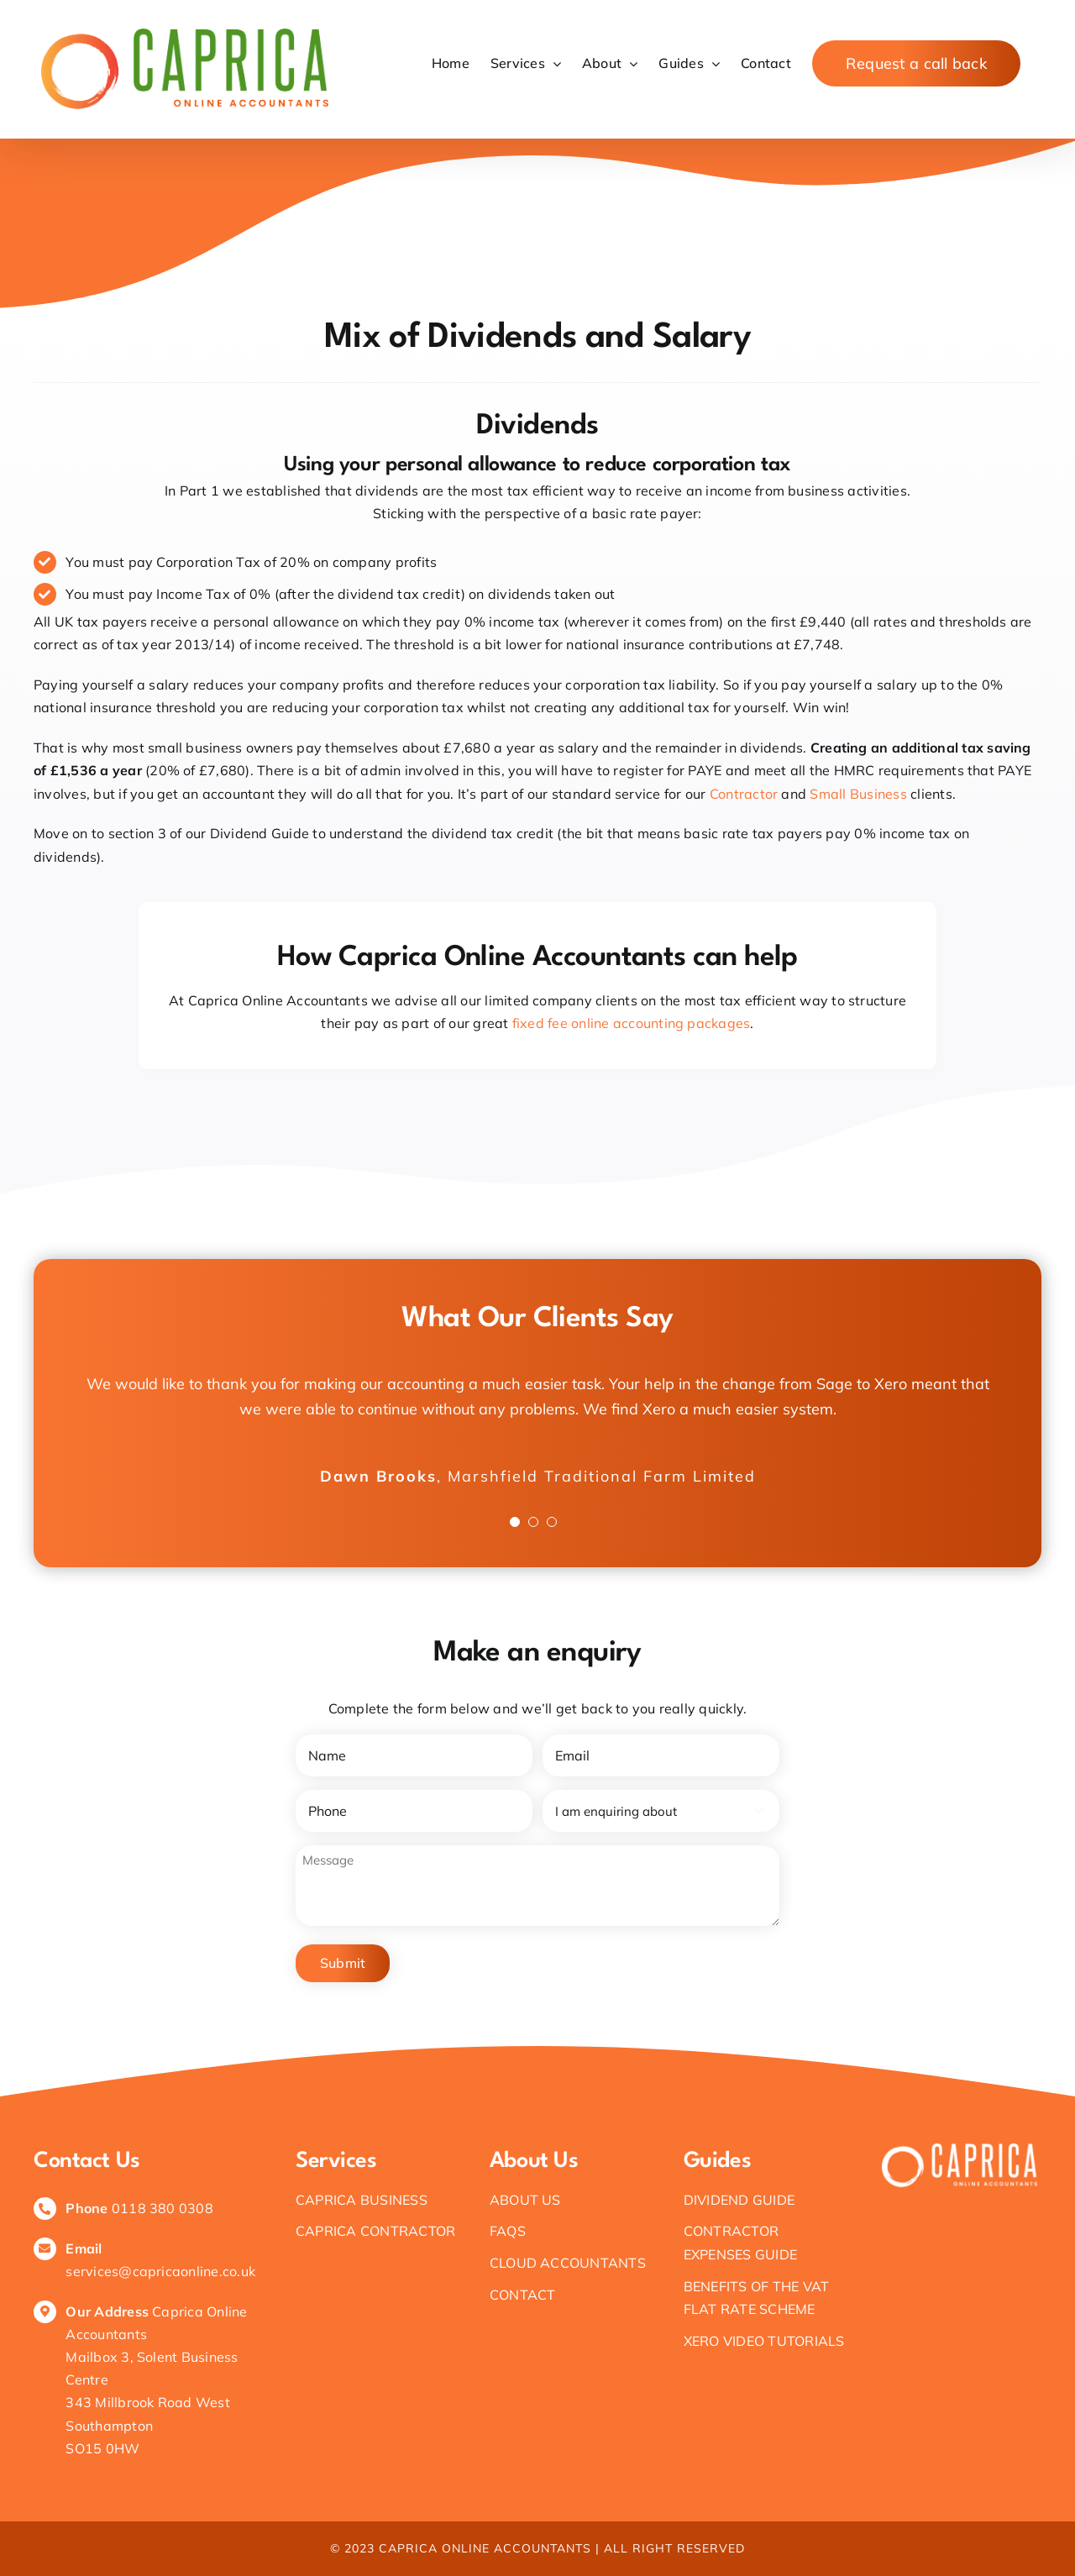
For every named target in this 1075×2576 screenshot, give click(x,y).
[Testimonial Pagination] (515, 1522)
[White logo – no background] (959, 2146)
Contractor (746, 793)
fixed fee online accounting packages (631, 1023)
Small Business (858, 793)
